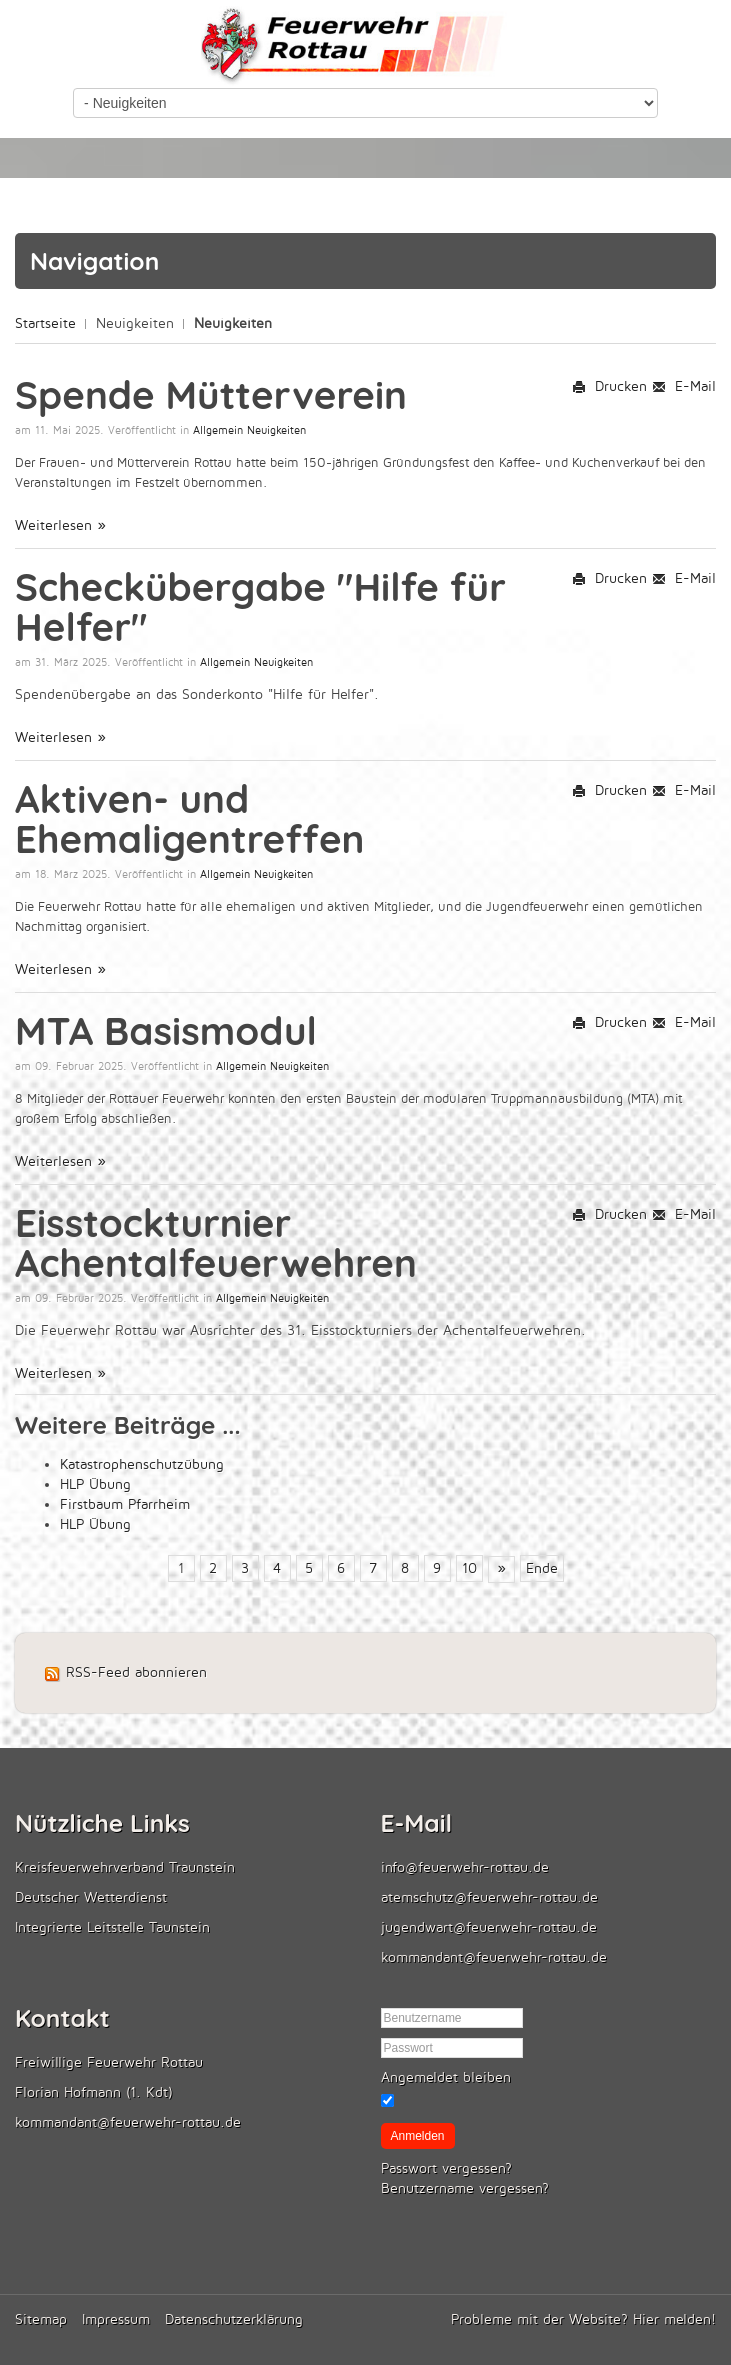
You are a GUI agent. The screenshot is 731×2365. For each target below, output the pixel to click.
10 (469, 1568)
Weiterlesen (56, 525)
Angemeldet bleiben (446, 2077)
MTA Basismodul (166, 1030)
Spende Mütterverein (211, 394)
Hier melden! (674, 2319)
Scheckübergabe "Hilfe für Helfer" (260, 606)
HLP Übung (95, 1484)
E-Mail (684, 386)
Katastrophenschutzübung (142, 1464)
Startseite (45, 323)
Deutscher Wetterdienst (91, 1897)
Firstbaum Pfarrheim (125, 1504)
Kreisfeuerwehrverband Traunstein (125, 1867)
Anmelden (418, 2136)
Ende (542, 1568)
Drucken (609, 386)
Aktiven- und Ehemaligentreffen (190, 818)
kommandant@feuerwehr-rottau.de (494, 1957)
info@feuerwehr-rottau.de (465, 1867)
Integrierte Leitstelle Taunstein (112, 1927)
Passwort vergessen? (446, 2168)
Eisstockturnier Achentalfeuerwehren (216, 1242)
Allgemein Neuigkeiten (249, 431)
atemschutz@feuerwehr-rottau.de (489, 1897)
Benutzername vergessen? (465, 2188)
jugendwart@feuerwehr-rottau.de (489, 1927)
